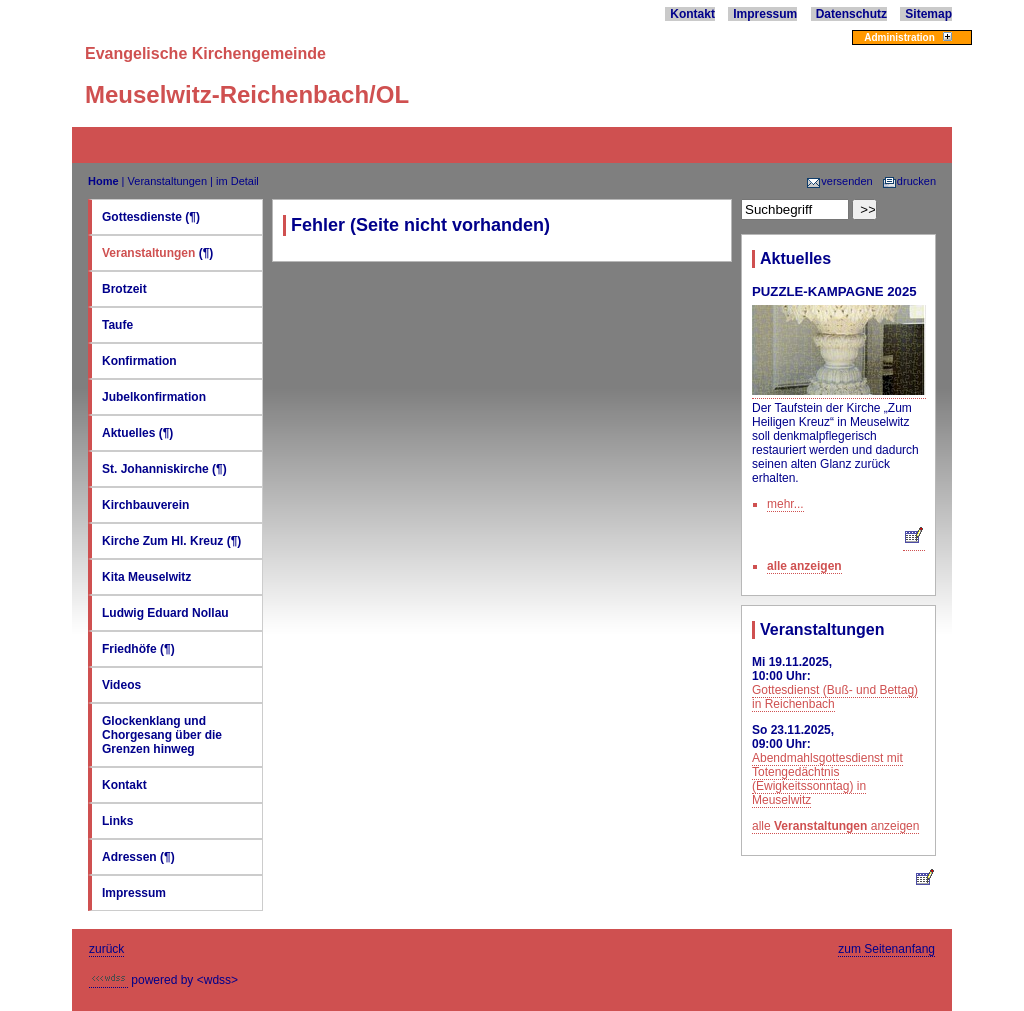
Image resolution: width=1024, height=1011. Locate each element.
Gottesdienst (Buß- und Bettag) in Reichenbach (835, 697)
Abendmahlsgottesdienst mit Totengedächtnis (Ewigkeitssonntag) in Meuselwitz (827, 779)
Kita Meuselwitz (146, 577)
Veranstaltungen (168, 181)
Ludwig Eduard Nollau (165, 613)
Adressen (131, 857)
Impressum (765, 14)
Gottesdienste (142, 217)
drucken (909, 181)
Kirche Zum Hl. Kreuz (162, 541)
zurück (106, 949)
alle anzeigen (804, 566)
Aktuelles (128, 433)
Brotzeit (124, 289)
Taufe (117, 325)
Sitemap (928, 14)
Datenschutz (851, 14)
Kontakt (692, 14)
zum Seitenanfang (886, 949)
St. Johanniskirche (155, 469)
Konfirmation (139, 361)
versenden (839, 181)
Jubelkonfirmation (154, 397)
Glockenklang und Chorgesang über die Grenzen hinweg (162, 735)
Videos (121, 685)
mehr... (785, 504)
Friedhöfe (129, 649)
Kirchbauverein (145, 505)
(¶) (192, 217)
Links (117, 821)
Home (103, 181)
